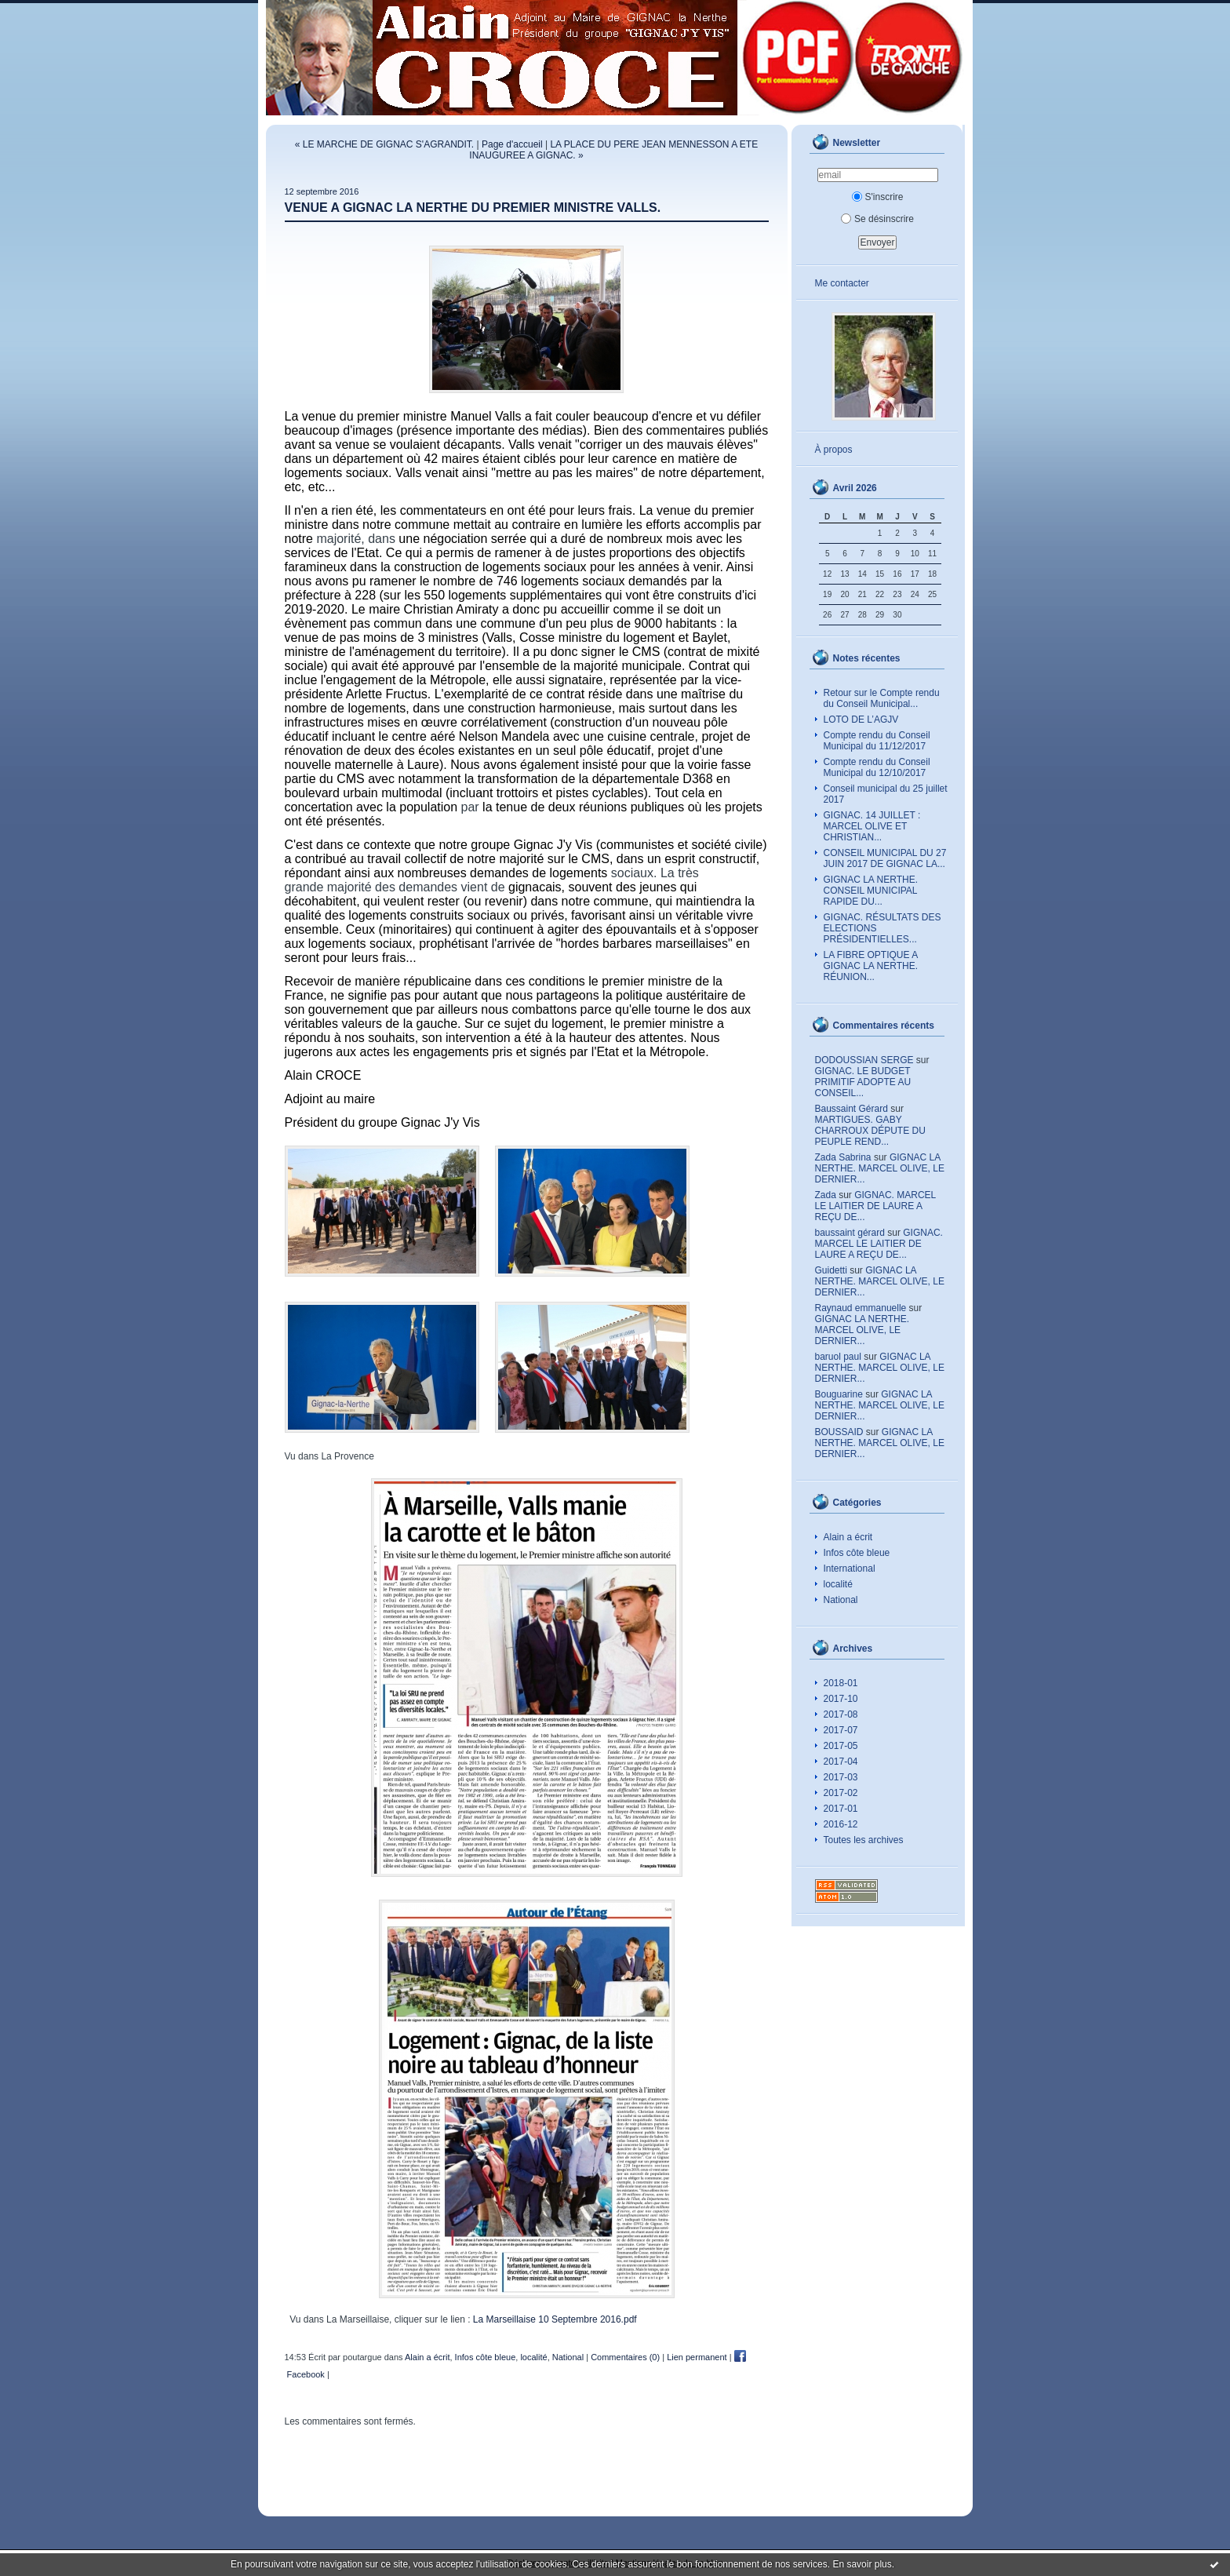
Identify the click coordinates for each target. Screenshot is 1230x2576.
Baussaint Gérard (851, 1108)
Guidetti (831, 1270)
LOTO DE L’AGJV (861, 719)
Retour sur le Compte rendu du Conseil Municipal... (882, 698)
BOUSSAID (839, 1431)
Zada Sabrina (843, 1157)
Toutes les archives (864, 1840)
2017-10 (841, 1698)
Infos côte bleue (857, 1552)
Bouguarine (839, 1394)
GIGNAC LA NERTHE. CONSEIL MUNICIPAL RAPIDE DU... (871, 890)
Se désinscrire (877, 218)
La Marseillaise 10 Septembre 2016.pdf (555, 2319)
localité (838, 1584)
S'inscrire (878, 196)
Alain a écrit (848, 1537)
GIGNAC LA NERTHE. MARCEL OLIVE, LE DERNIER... (879, 1168)
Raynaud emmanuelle (861, 1308)
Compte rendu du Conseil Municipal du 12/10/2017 (877, 767)
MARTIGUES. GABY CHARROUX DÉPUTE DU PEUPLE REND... (870, 1130)
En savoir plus (861, 2564)
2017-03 (841, 1777)
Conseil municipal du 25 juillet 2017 (886, 794)
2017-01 (841, 1808)
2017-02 (841, 1792)
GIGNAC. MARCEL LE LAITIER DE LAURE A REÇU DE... (875, 1206)
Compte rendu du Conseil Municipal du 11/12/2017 (877, 741)
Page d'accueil (512, 144)
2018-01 (841, 1683)
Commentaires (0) (625, 2357)
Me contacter (842, 283)
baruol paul (838, 1356)
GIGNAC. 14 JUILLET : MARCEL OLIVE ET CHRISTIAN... (872, 826)
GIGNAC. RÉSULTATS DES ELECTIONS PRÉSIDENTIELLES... (882, 928)
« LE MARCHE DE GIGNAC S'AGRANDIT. (384, 144)
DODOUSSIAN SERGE (864, 1060)
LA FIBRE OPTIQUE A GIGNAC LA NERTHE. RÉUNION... (871, 965)
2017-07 (841, 1730)
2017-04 (841, 1761)
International (849, 1568)
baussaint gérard (850, 1232)
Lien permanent (696, 2357)
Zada (825, 1195)
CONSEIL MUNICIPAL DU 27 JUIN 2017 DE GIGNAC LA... (885, 858)
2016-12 (841, 1824)
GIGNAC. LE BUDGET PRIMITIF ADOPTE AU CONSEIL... (863, 1082)
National (841, 1599)
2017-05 (841, 1745)
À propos (834, 449)
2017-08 (841, 1714)
